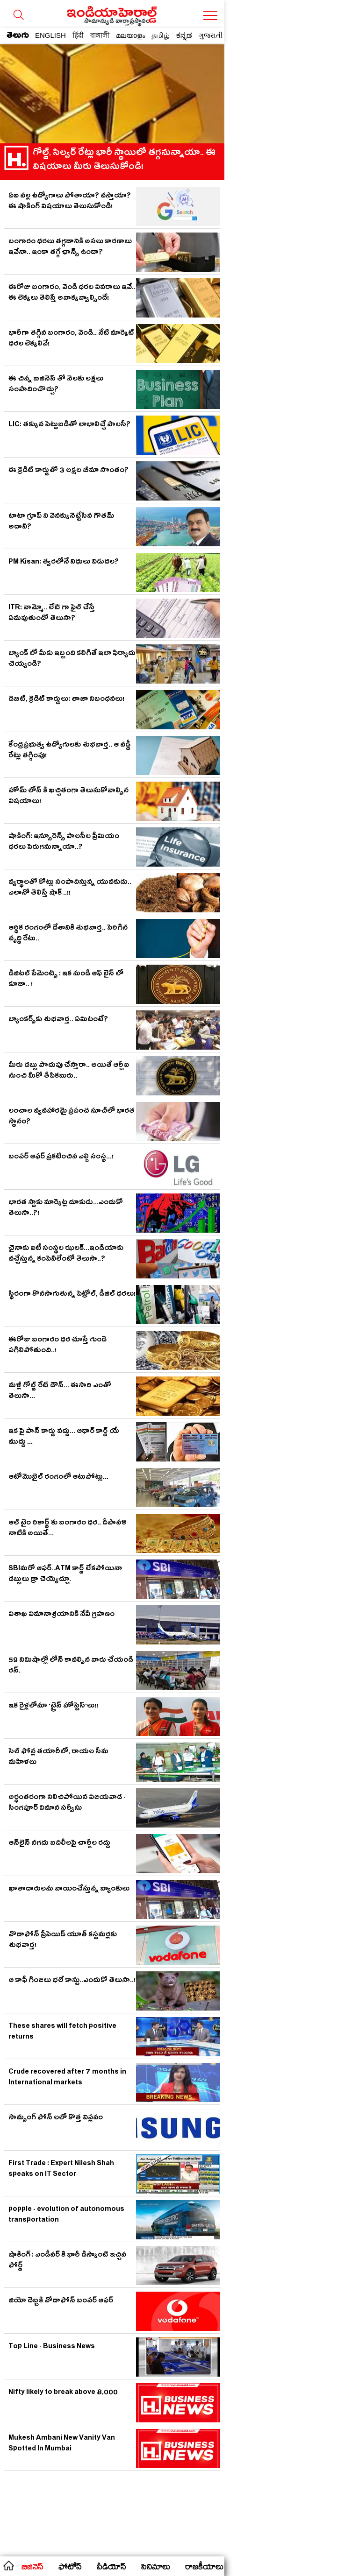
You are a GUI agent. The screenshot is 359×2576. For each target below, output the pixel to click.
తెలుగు (18, 37)
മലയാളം (130, 35)
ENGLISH (50, 35)
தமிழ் (160, 35)
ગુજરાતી (211, 35)
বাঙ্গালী (99, 35)
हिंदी (78, 35)
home (8, 2565)
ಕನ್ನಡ (184, 35)
